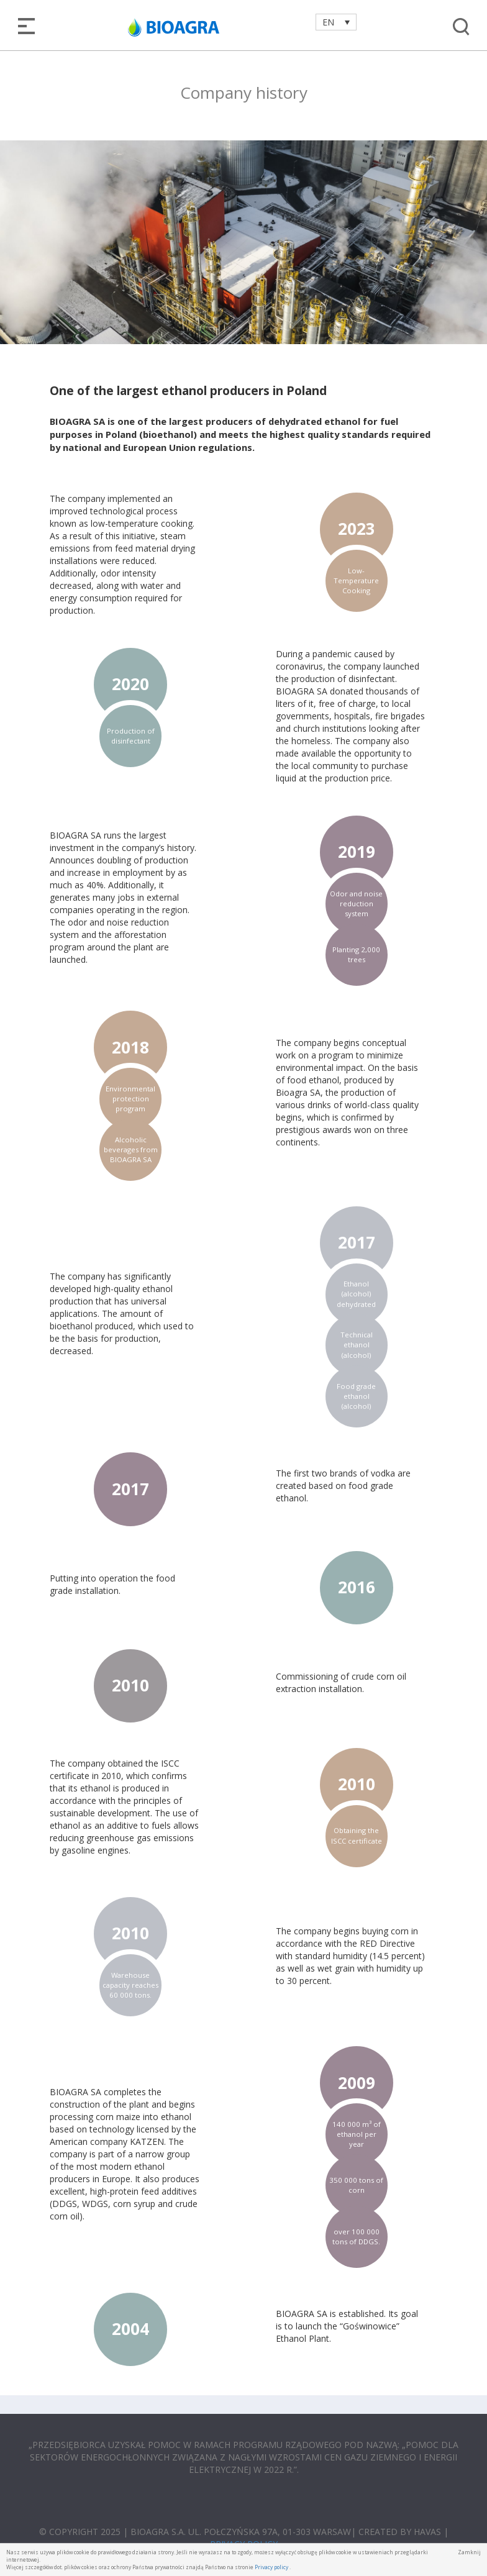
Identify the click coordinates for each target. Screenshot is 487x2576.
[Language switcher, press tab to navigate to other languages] (336, 22)
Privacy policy (271, 2567)
